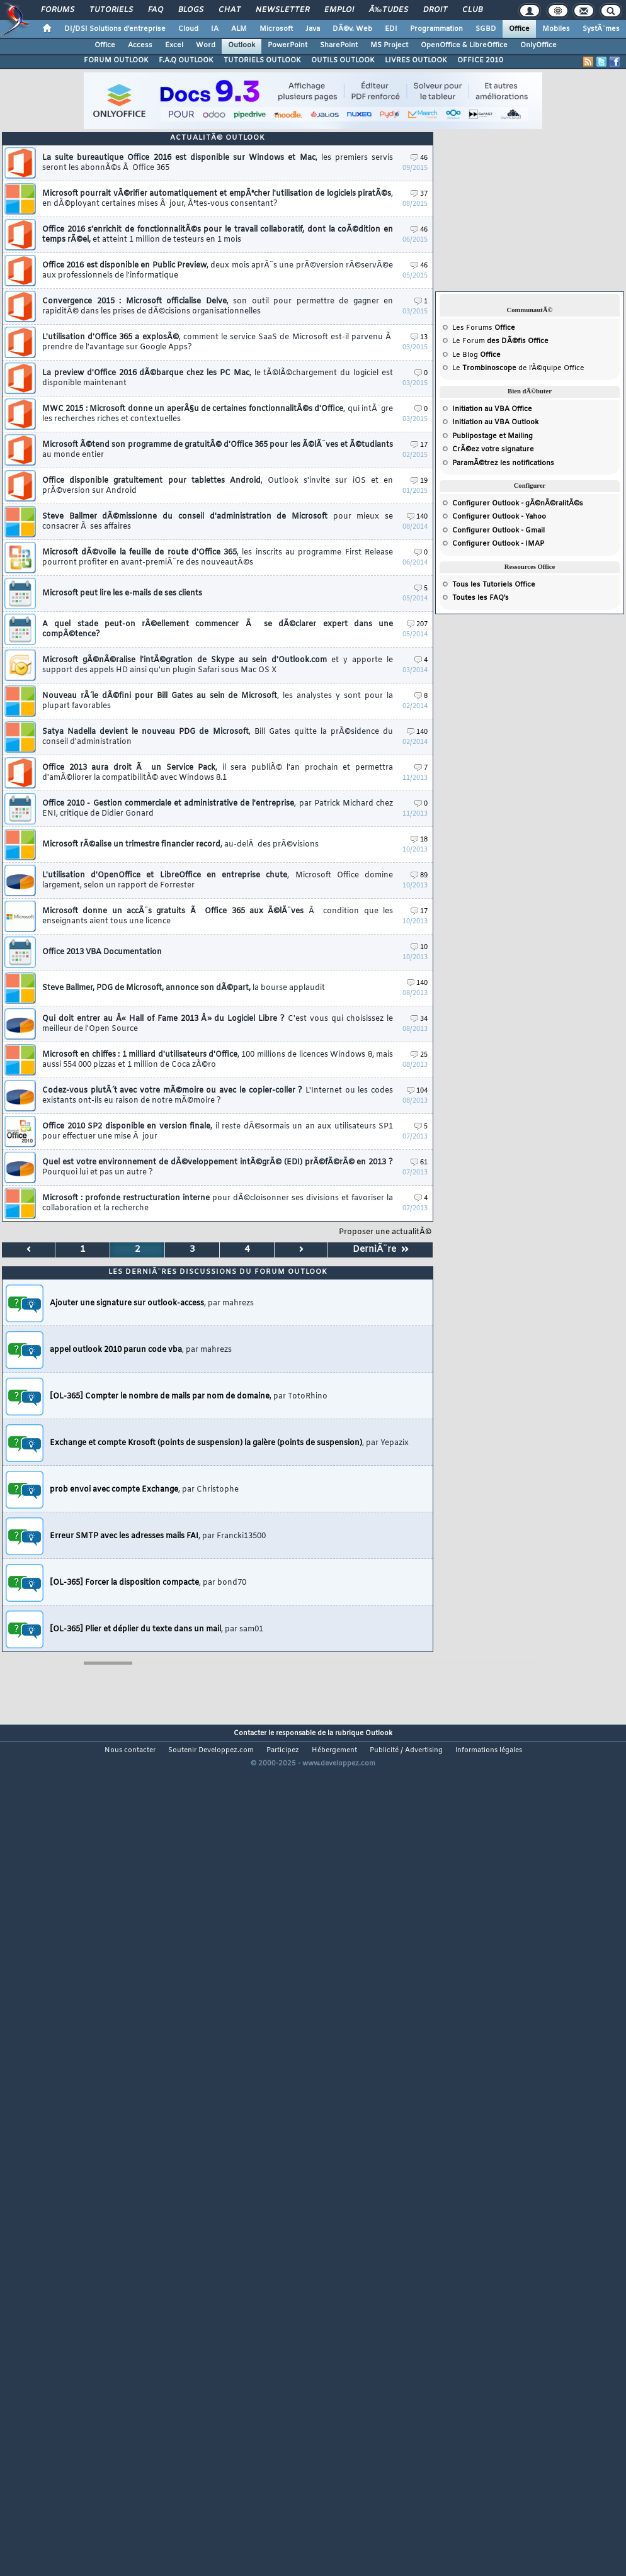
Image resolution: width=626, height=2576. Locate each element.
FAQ (155, 10)
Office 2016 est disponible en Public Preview (217, 271)
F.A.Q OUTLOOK (186, 60)
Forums (58, 10)
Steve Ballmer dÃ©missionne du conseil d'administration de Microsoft (217, 522)
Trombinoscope (489, 368)
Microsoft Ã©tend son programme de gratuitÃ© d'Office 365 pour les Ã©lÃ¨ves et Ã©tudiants (217, 450)
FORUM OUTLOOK (116, 60)
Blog (470, 355)
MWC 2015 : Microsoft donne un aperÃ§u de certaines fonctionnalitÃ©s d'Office (217, 414)
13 (419, 338)
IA (215, 29)
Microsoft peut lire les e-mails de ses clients (122, 593)
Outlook (241, 45)
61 (419, 1163)
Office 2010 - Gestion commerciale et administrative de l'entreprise (217, 809)
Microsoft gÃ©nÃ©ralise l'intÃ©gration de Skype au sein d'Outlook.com (217, 665)
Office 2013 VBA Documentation (102, 952)
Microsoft (276, 29)
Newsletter (282, 10)
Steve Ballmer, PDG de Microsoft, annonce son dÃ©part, (183, 988)
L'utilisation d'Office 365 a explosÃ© (217, 342)
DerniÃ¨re (381, 1250)
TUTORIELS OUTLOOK (262, 60)
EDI (391, 29)
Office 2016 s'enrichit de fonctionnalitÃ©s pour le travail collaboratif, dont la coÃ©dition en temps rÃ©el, (217, 235)
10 (419, 947)
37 (419, 194)
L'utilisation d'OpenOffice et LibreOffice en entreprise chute (217, 880)
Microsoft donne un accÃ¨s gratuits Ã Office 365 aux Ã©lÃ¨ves (217, 916)
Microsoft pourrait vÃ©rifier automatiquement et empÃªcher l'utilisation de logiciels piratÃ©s (217, 199)
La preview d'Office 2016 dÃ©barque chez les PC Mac (217, 378)
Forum (473, 341)
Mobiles (556, 29)
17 (419, 445)
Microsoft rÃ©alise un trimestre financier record (180, 845)
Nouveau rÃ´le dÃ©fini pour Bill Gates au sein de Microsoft (217, 701)
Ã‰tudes (388, 10)
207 (417, 625)
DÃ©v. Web (352, 29)
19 (419, 481)
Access (140, 45)
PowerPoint (287, 45)
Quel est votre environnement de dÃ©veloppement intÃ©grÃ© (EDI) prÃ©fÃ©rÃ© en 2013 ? (217, 1167)
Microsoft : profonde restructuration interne (217, 1203)
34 (419, 1019)
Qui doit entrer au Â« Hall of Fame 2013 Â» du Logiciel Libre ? (217, 1024)
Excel (174, 45)
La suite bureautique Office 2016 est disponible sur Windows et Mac (217, 163)
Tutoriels (111, 10)
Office (519, 29)
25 (419, 1055)
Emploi (339, 10)
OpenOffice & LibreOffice (464, 45)
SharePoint (339, 45)
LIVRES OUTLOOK (416, 60)
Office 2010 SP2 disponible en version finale (217, 1132)
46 (419, 158)
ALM (239, 29)
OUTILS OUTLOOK (343, 60)
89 (419, 876)
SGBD (485, 29)
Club (472, 10)
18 (419, 840)
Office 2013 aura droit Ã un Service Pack (217, 773)
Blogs (191, 10)
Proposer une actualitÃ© (385, 1232)
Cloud (188, 29)
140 (417, 517)
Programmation (436, 29)
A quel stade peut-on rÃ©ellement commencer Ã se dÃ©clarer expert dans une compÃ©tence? (217, 629)
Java (312, 29)
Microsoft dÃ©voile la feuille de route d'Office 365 (217, 558)
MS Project (389, 45)
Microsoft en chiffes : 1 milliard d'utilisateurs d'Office (217, 1060)
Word (205, 45)
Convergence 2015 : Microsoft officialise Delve (217, 306)
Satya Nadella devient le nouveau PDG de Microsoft (217, 737)
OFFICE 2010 (480, 60)
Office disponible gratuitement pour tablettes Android (217, 486)
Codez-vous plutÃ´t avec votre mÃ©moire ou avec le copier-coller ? (217, 1096)
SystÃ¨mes (601, 29)
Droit (435, 10)
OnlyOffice (538, 45)
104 (417, 1091)
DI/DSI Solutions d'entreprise (115, 29)
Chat (229, 10)
